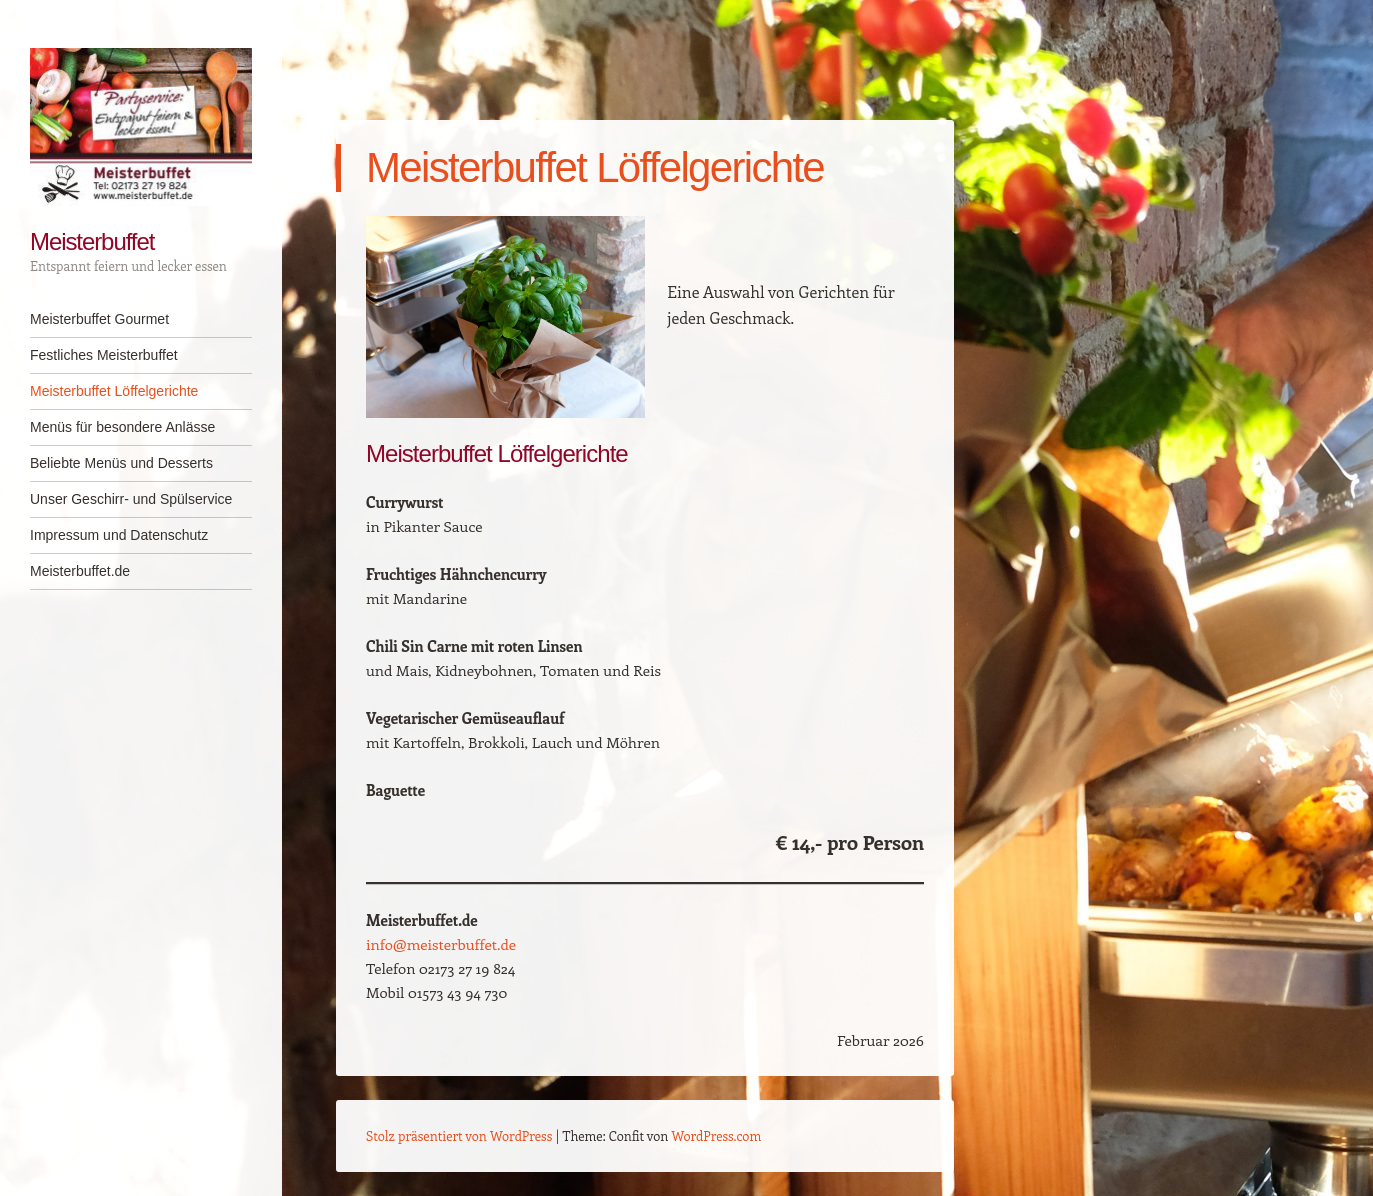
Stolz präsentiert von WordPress (459, 1135)
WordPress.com (717, 1135)
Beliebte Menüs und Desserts (121, 463)
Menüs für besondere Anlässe (122, 427)
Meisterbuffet (92, 241)
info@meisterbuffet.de (441, 944)
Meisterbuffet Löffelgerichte (114, 391)
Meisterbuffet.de (80, 571)
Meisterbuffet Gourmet (99, 319)
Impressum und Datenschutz (119, 535)
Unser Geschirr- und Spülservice (131, 499)
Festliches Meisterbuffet (104, 355)
